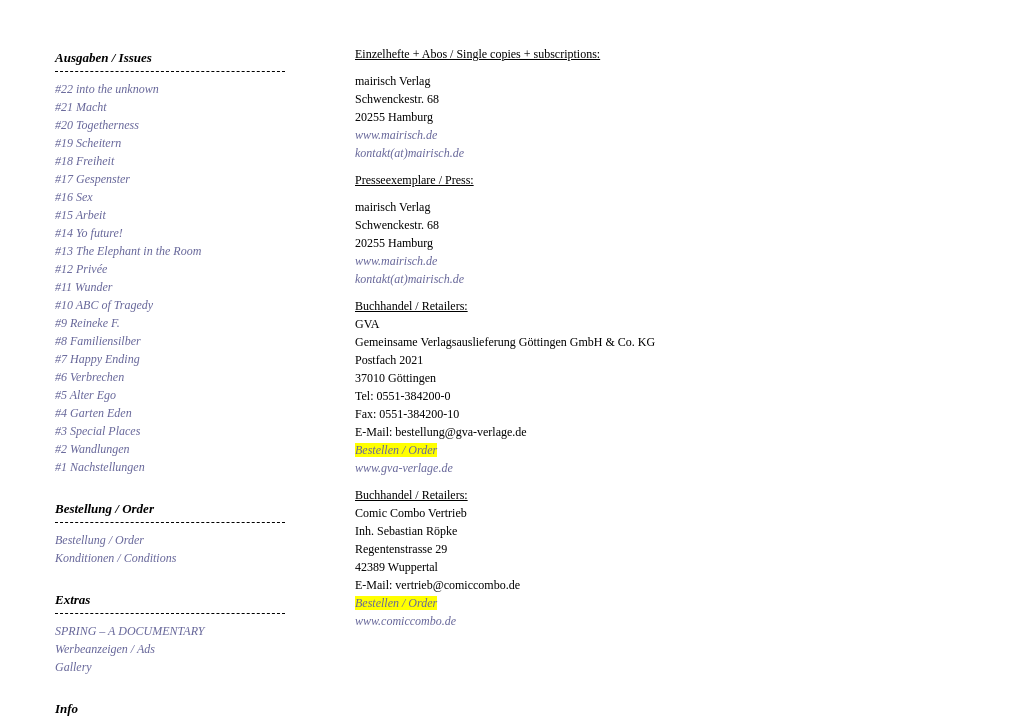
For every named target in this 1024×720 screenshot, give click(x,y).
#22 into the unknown (107, 89)
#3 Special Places (97, 431)
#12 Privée (81, 269)
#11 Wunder (83, 287)
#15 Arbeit (80, 215)
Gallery (73, 667)
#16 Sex (74, 197)
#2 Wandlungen (92, 449)
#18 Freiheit (84, 161)
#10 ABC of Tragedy (104, 305)
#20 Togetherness (97, 125)
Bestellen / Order (396, 450)
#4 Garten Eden (93, 413)
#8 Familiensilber (98, 341)
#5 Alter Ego (85, 395)
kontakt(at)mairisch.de (409, 153)
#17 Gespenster (92, 179)
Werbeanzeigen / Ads (105, 649)
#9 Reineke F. (87, 323)
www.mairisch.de (396, 135)
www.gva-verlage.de (404, 468)
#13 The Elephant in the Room (128, 251)
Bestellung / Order (99, 540)
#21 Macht (81, 107)
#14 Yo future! (89, 233)
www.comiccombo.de (405, 621)
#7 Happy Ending (97, 359)
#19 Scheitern (88, 143)
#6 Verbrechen (89, 377)
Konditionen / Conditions (115, 558)
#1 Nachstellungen (100, 467)
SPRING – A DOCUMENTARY (129, 631)
